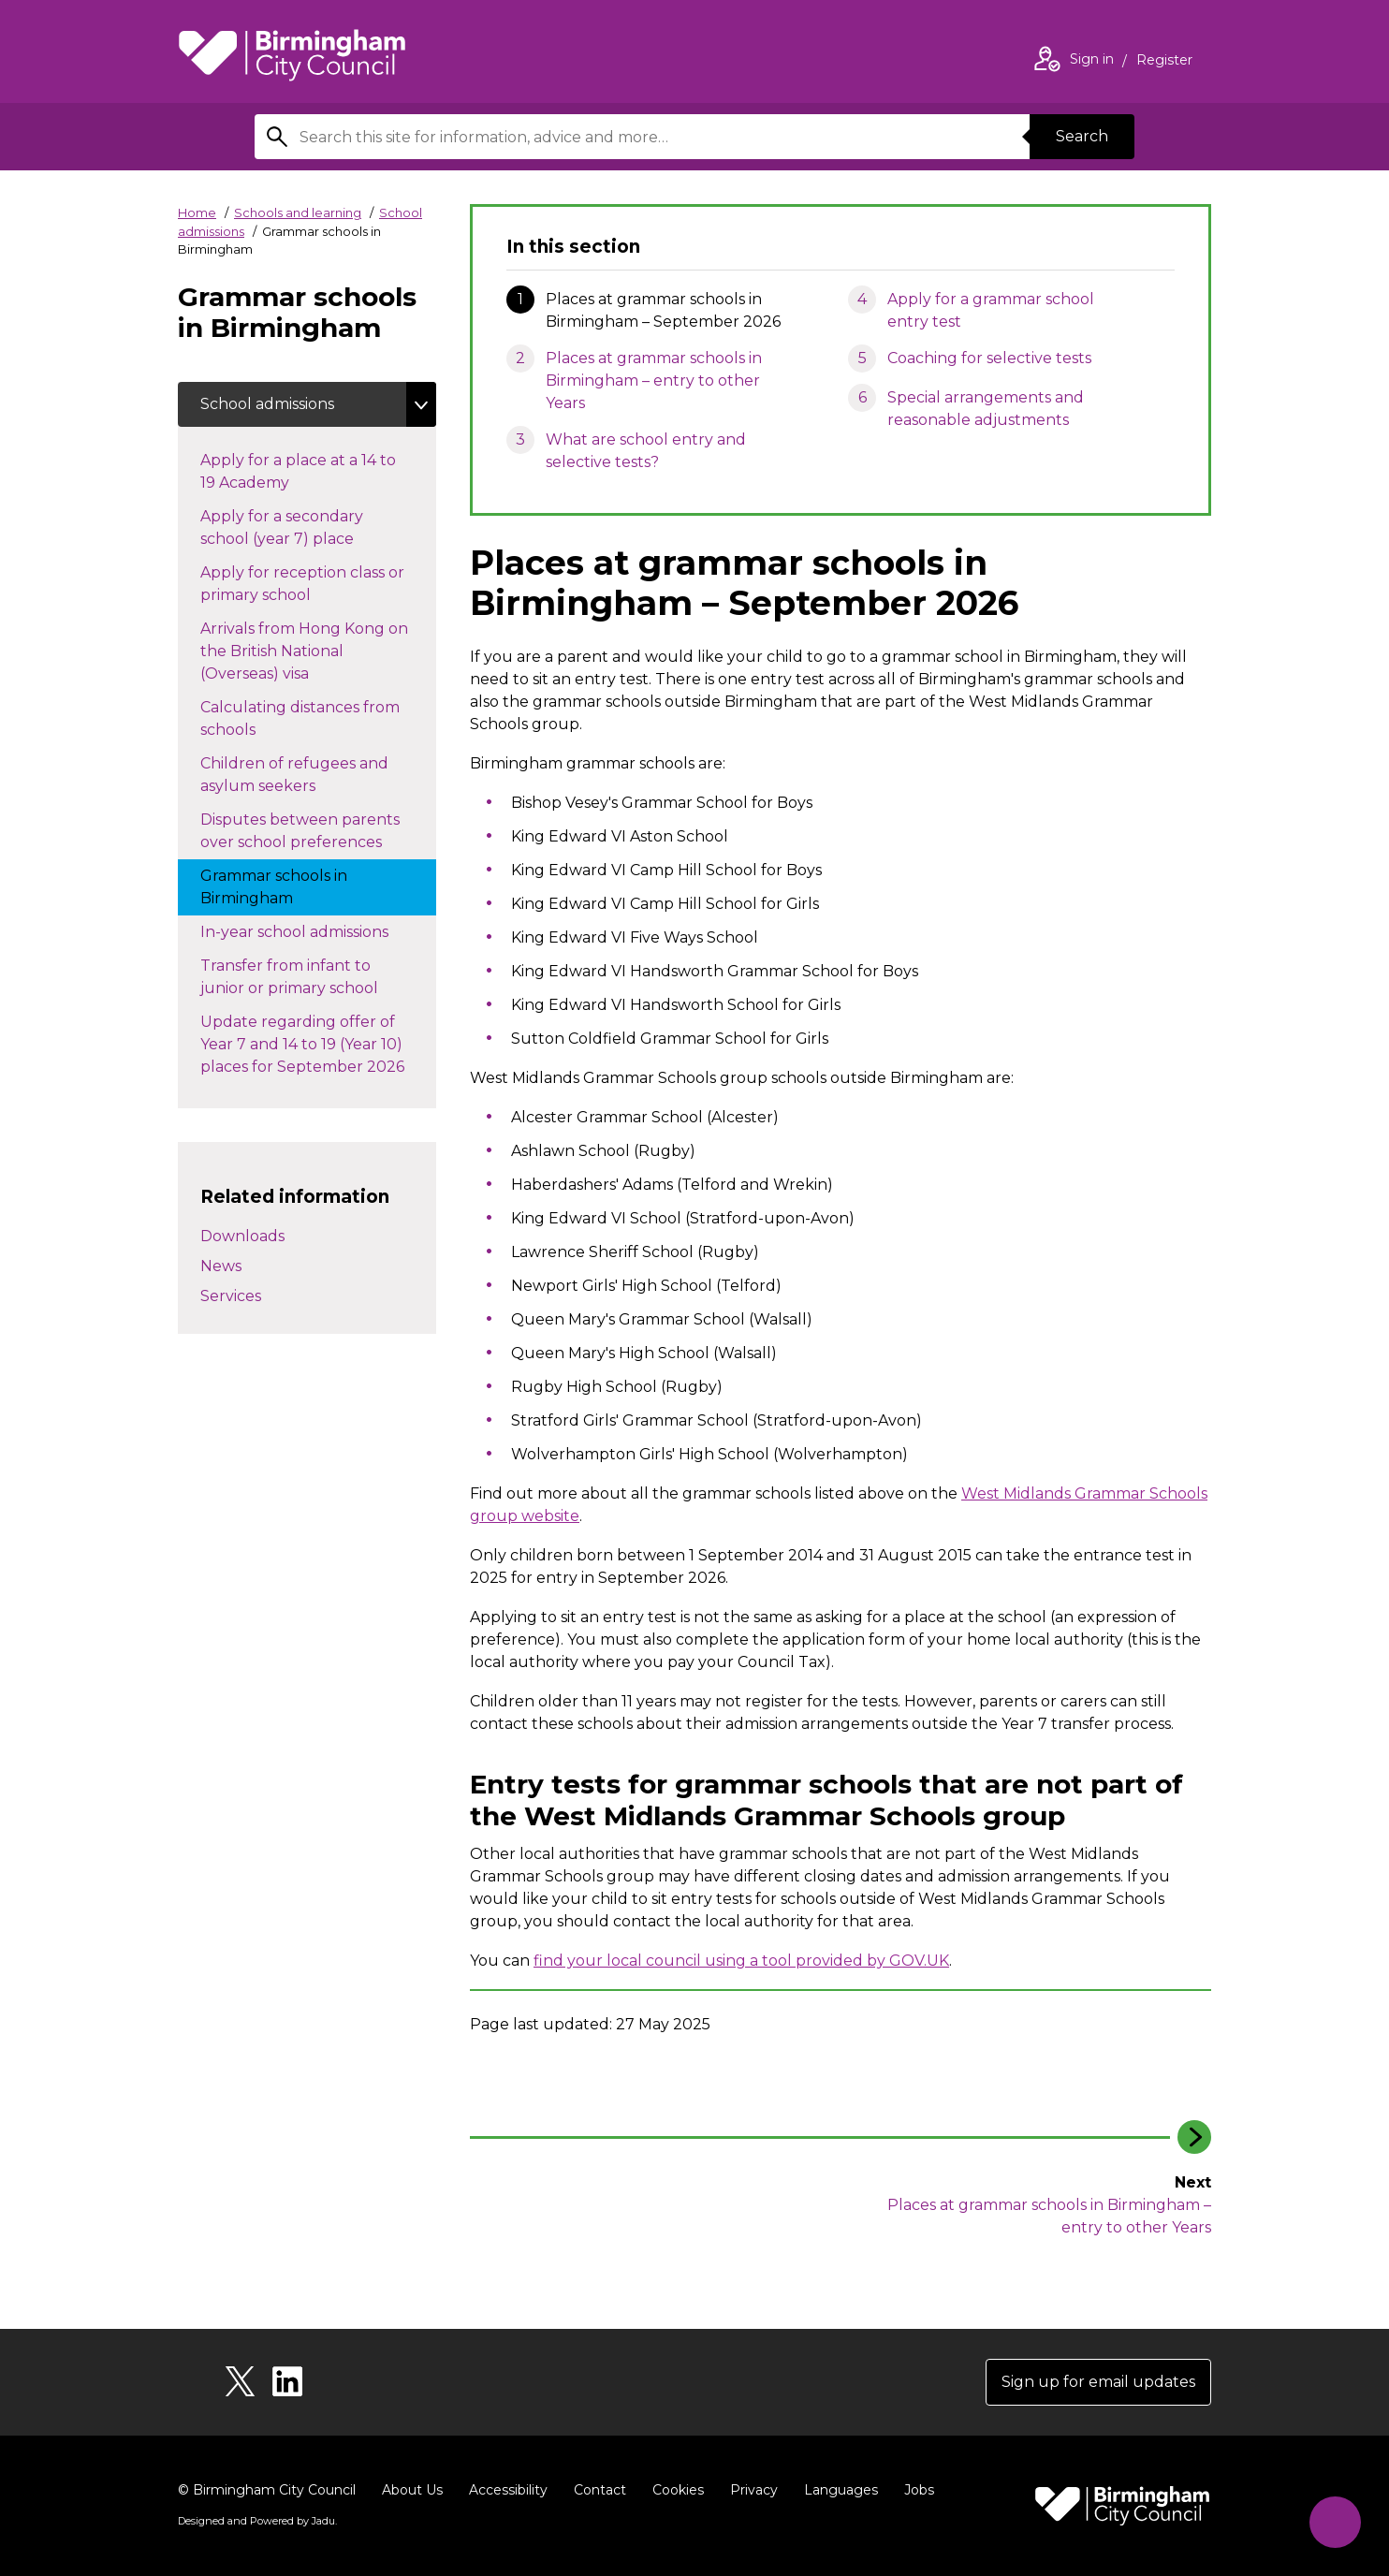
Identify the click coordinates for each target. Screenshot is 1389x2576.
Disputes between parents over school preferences (309, 831)
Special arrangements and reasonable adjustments (985, 408)
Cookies (678, 2489)
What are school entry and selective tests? (646, 451)
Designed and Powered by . (257, 2520)
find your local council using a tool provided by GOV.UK (741, 1960)
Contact (600, 2489)
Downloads (242, 1236)
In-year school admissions (313, 930)
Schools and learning (297, 212)
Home (197, 212)
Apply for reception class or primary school (302, 584)
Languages (841, 2489)
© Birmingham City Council (267, 2489)
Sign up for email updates (1098, 2382)
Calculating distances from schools (300, 718)
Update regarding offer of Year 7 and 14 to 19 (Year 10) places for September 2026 (318, 1044)
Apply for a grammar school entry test (990, 310)
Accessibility (508, 2489)
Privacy (754, 2489)
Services (230, 1296)
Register (1164, 62)
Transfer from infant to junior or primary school (308, 977)
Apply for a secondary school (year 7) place (295, 527)
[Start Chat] (1335, 2522)
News (220, 1266)
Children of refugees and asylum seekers (294, 774)
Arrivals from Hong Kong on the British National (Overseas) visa (304, 651)
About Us (412, 2489)
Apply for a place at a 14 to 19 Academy (298, 471)
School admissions (267, 404)
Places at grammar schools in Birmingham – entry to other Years (654, 380)
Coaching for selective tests (989, 358)
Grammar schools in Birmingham (273, 887)
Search (1082, 136)
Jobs (919, 2489)
